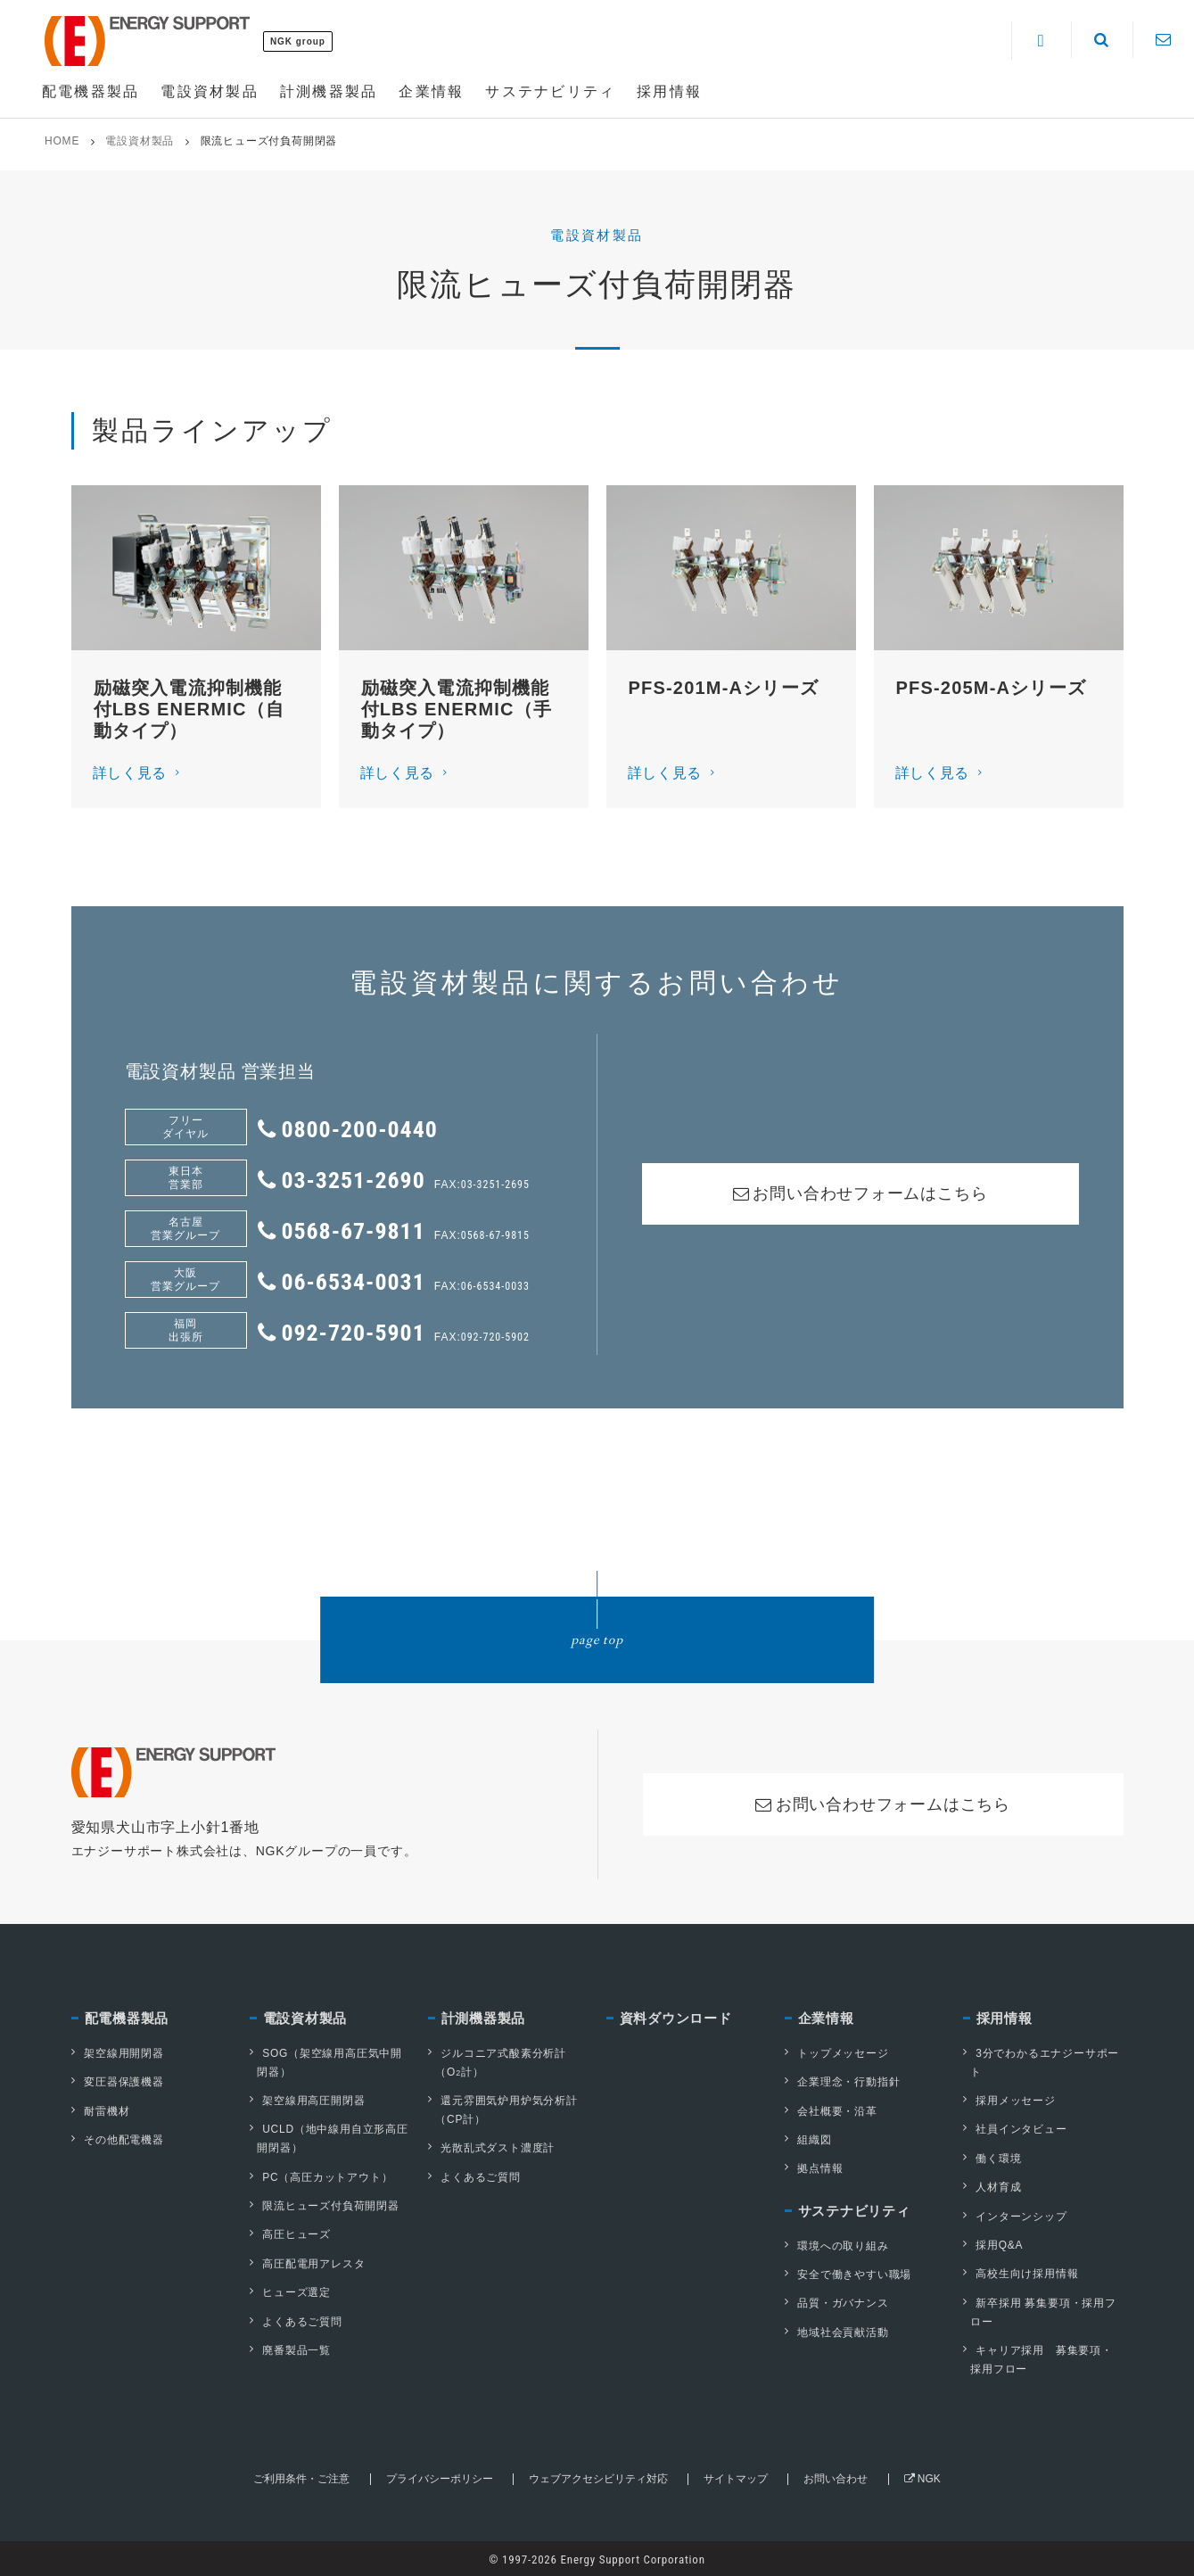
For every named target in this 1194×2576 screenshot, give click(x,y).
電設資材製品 (139, 141)
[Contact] (1163, 39)
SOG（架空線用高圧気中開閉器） (326, 2062)
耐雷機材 (100, 2110)
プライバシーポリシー (438, 2476)
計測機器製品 (483, 2019)
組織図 (808, 2139)
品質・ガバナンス (836, 2301)
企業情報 (826, 2019)
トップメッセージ (836, 2053)
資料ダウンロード (676, 2019)
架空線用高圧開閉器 (307, 2100)
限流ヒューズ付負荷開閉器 (324, 2205)
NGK (921, 2476)
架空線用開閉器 (117, 2053)
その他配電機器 (117, 2139)
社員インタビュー (1014, 2129)
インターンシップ (1014, 2215)
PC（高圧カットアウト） (321, 2176)
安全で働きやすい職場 (848, 2272)
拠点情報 (814, 2167)
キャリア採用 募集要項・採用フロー (1038, 2357)
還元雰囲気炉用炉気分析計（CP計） (503, 2110)
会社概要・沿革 (831, 2110)
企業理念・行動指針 (842, 2082)
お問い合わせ (835, 2476)
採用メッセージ (1009, 2100)
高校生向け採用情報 (1020, 2272)
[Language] (1041, 40)
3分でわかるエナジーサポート (1041, 2062)
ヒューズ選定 (290, 2290)
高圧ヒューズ (290, 2233)
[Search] (1101, 39)
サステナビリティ (854, 2210)
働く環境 (992, 2157)
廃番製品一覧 (290, 2347)
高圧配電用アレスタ (307, 2262)
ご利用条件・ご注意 (301, 2476)
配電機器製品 (127, 2019)
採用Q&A (993, 2243)
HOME (62, 141)
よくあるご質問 (296, 2319)
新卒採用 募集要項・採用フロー (1039, 2309)
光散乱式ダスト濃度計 (491, 2148)
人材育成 (992, 2186)
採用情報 (1004, 2019)
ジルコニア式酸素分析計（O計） (497, 2062)
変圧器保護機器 (117, 2082)
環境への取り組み (836, 2244)
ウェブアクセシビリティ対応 (598, 2476)
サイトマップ (736, 2476)
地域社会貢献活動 (836, 2330)
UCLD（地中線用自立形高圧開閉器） (329, 2138)
